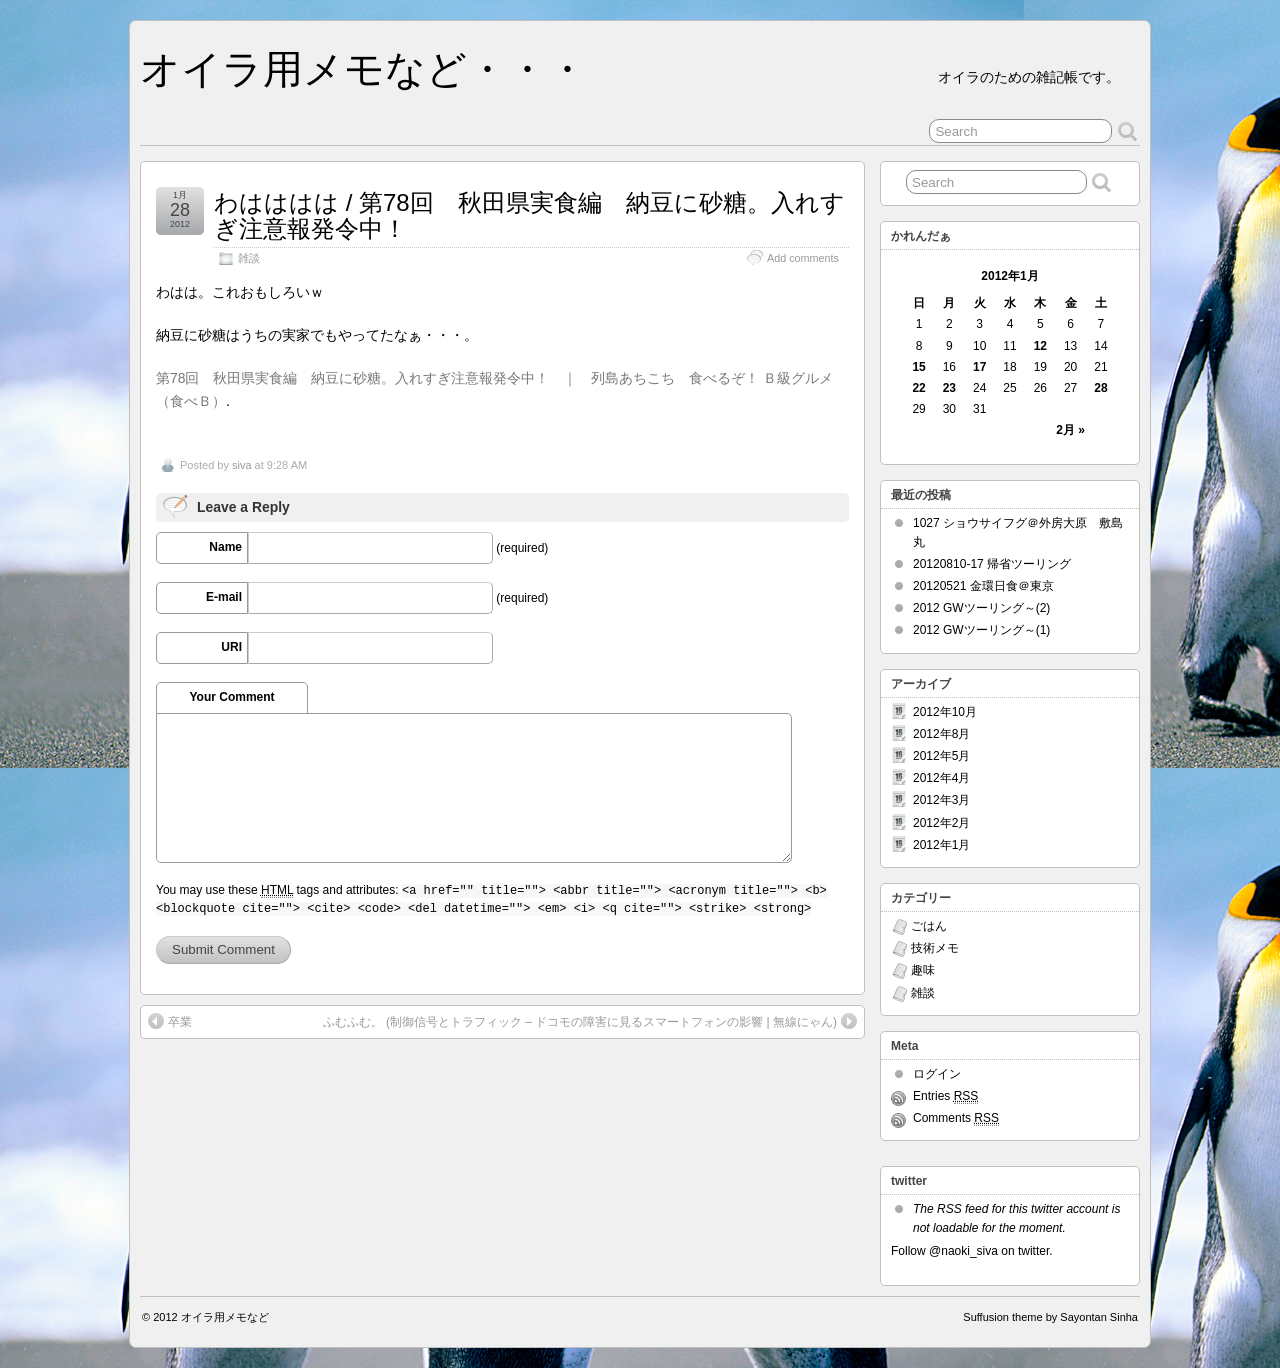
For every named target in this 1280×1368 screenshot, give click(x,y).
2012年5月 (941, 756)
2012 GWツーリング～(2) (981, 608)
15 (918, 367)
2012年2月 (941, 823)
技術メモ (935, 948)
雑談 (249, 258)
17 (979, 367)
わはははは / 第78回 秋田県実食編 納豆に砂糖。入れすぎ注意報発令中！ (529, 215)
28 (1100, 388)
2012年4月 (941, 778)
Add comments (803, 258)
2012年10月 (945, 712)
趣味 (923, 970)
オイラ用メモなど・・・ (363, 69)
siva (242, 465)
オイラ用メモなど (225, 1317)
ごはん (929, 926)
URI (231, 647)
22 (918, 388)
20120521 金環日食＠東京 (983, 586)
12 (1040, 346)
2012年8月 (941, 734)
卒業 (180, 1022)
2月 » (1070, 430)
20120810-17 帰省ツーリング (992, 564)
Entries (945, 1096)
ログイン (937, 1074)
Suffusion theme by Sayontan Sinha (1050, 1317)
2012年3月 (941, 800)
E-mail (224, 597)
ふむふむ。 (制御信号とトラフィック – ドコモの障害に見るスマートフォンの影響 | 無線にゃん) (580, 1022)
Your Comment (231, 697)
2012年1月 (941, 845)
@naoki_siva (963, 1251)
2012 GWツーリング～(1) (981, 630)
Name (225, 547)
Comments (956, 1118)
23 (949, 388)
